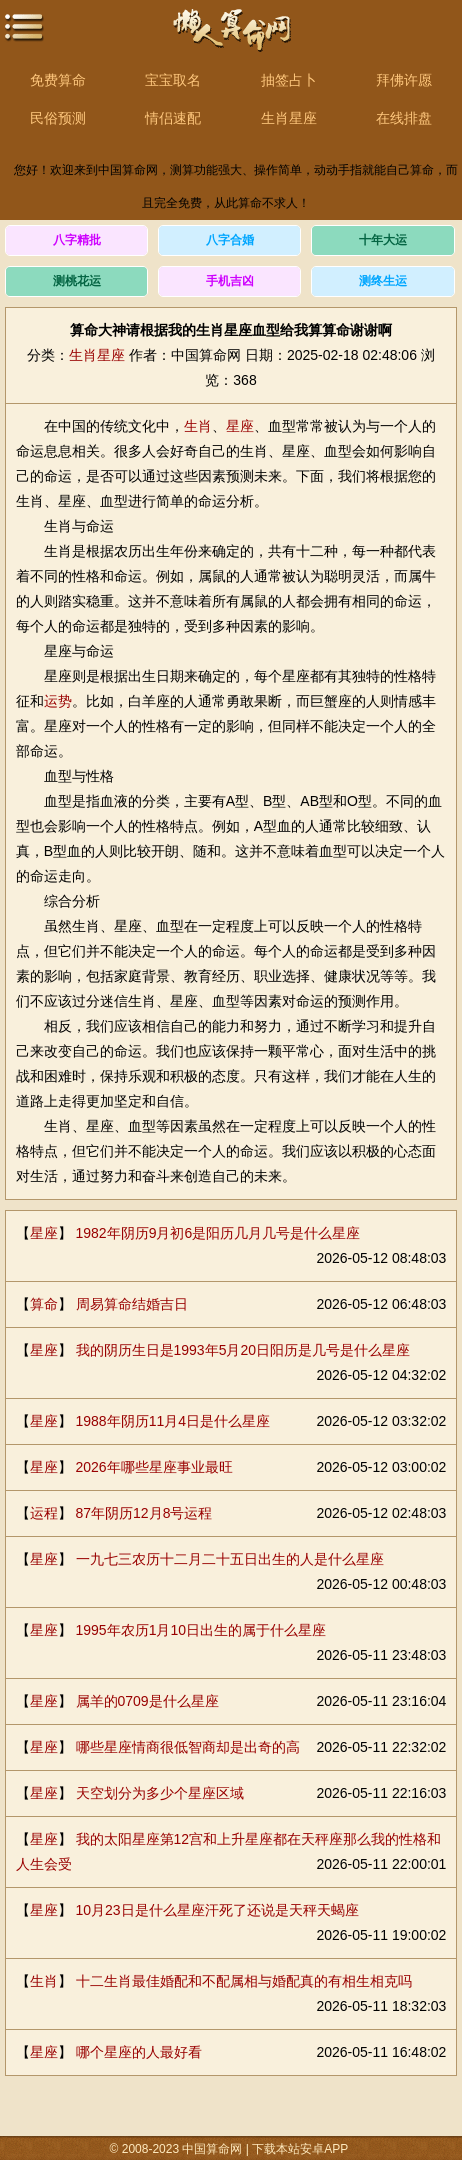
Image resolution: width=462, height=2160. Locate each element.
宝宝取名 (173, 80)
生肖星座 (289, 118)
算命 (44, 1304)
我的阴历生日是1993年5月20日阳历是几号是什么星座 (243, 1350)
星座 (240, 426)
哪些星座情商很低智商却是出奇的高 (188, 1747)
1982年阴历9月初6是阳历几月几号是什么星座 (218, 1233)
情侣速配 (173, 118)
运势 (58, 701)
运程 (44, 1513)
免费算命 (58, 80)
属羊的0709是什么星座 (147, 1701)
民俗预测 (58, 118)
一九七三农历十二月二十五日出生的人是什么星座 (230, 1559)
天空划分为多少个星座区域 (160, 1793)
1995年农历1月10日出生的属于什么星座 (201, 1630)
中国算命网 (231, 40)
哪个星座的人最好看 (139, 2052)
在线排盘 (404, 118)
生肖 (198, 426)
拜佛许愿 (404, 80)
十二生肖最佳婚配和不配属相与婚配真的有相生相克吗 (244, 1981)
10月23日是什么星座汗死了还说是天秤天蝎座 (217, 1910)
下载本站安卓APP (301, 2149)
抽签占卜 (289, 80)
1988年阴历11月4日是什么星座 (173, 1421)
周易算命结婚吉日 (132, 1304)
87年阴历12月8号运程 (144, 1513)
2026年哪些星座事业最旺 (154, 1467)
